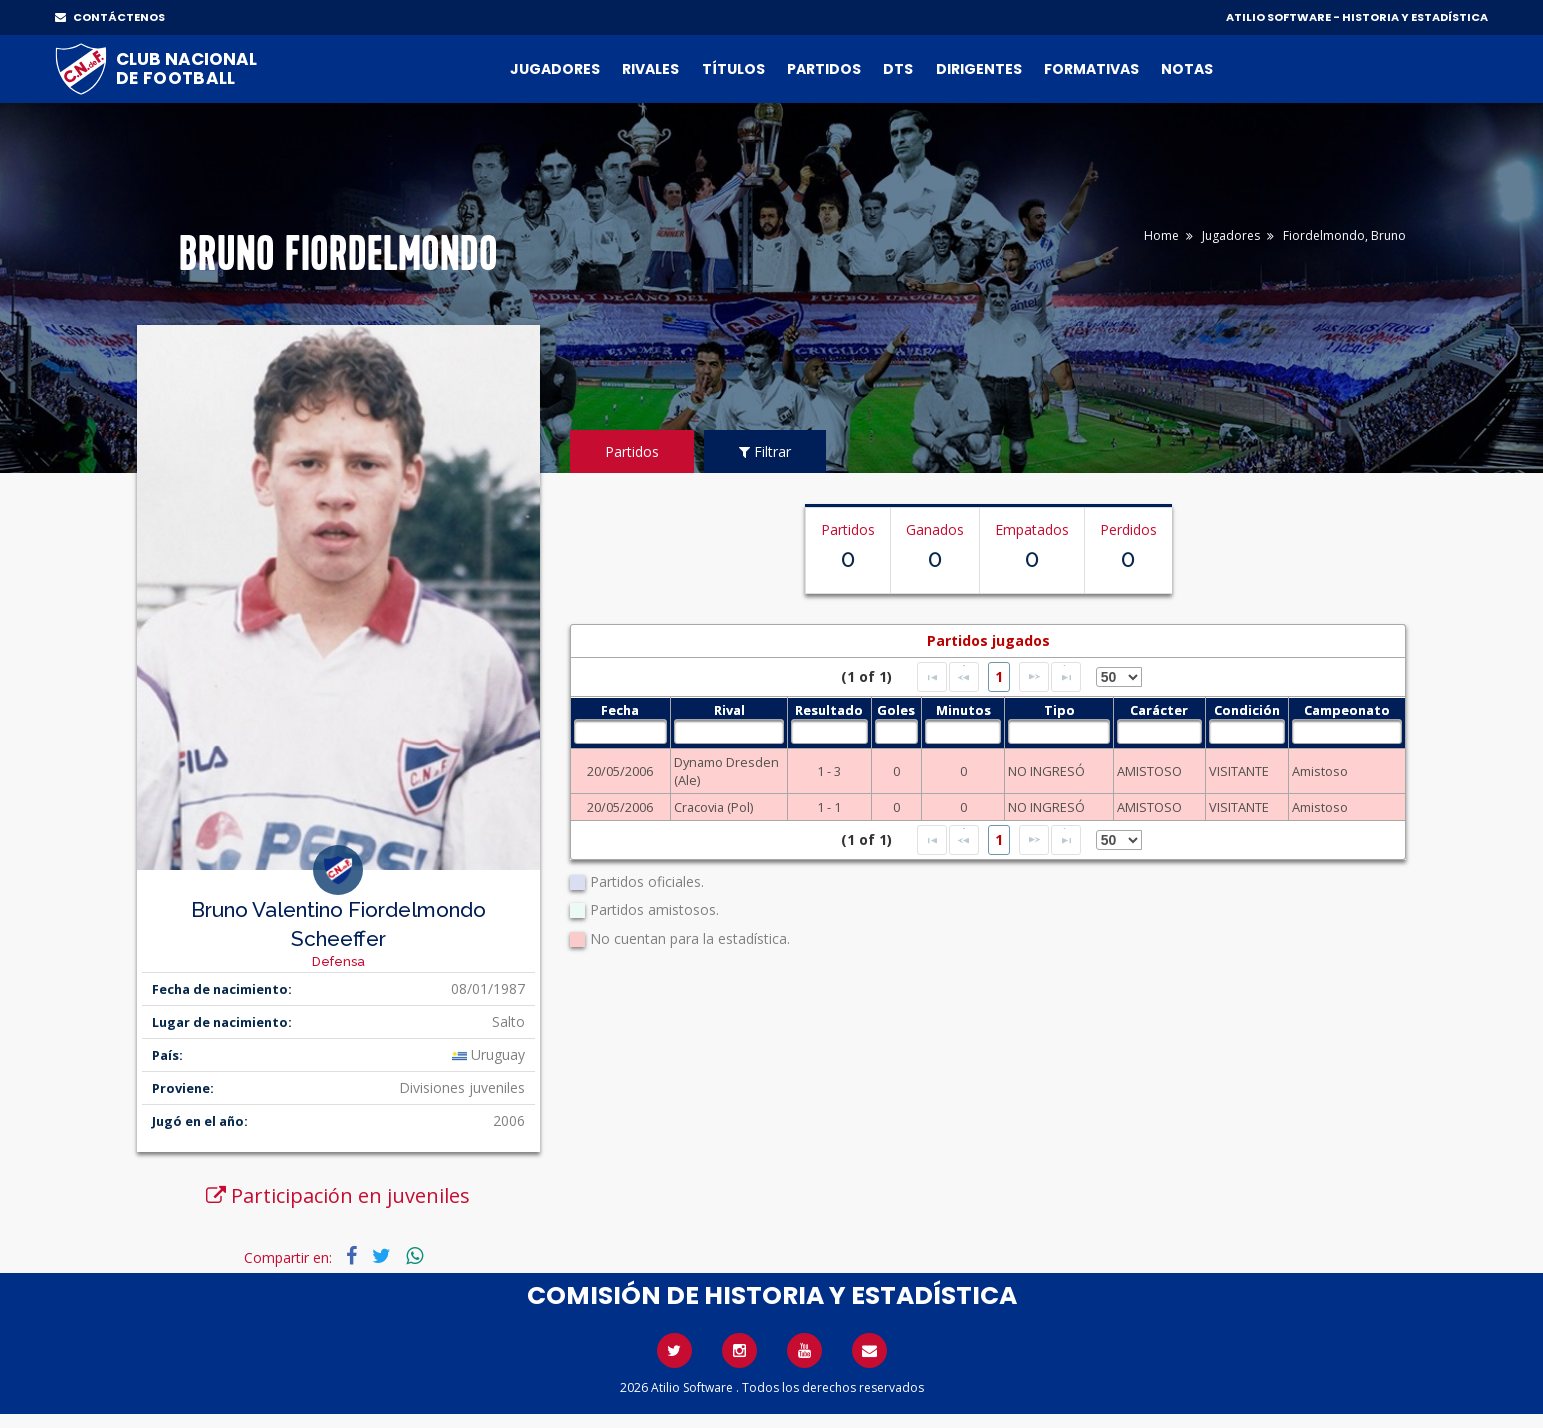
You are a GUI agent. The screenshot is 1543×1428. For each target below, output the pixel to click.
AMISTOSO (1149, 771)
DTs (898, 69)
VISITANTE (1239, 771)
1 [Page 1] (999, 676)
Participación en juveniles (338, 1195)
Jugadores (555, 69)
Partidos (824, 69)
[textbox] (620, 731)
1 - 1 (829, 807)
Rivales (650, 69)
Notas (1187, 69)
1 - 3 (829, 771)
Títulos (733, 69)
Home (1161, 235)
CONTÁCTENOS (110, 17)
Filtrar (765, 451)
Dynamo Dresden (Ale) (726, 771)
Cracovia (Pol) (713, 807)
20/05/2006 (620, 771)
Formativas (1091, 69)
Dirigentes (979, 69)
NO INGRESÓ (1046, 771)
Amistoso (1320, 771)
